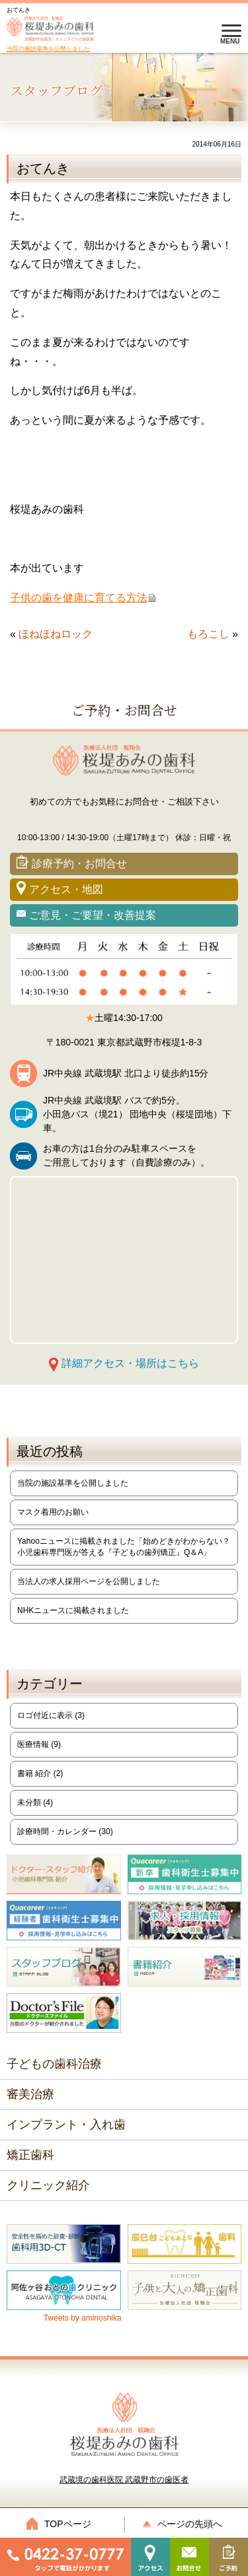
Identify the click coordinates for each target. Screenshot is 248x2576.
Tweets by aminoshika (83, 2318)
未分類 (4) (35, 1802)
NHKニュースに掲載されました (73, 1610)
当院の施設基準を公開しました (48, 49)
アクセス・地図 (66, 889)
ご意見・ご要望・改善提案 (92, 915)
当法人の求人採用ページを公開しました (88, 1581)
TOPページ (62, 2524)
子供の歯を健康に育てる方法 (78, 597)
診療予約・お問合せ (210, 34)
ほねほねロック (56, 634)
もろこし (208, 634)
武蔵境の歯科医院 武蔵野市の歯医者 (124, 2438)
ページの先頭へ (185, 2524)
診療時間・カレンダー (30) (65, 1831)
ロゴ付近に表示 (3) (51, 1715)
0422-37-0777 (176, 34)
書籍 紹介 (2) (40, 1773)
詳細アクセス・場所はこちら (130, 1363)
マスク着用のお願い (53, 1512)
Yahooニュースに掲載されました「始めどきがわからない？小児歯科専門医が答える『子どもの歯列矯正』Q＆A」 (123, 1546)
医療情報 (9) (39, 1744)
